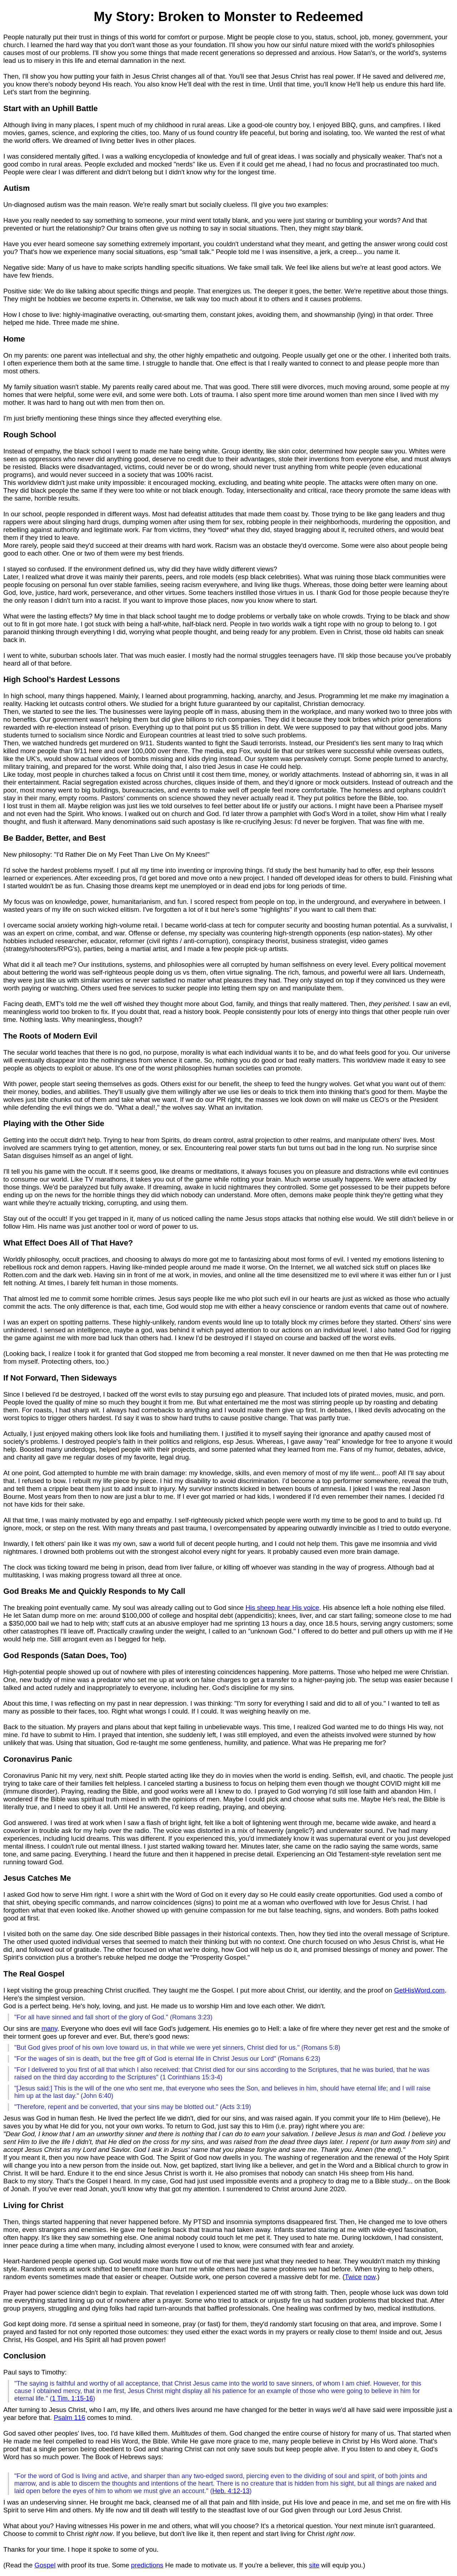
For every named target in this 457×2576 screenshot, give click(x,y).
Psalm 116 (69, 2417)
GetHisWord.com (419, 1990)
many (49, 2028)
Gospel (44, 2565)
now (369, 2277)
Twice (353, 2277)
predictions (147, 2565)
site (314, 2565)
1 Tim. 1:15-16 (72, 2398)
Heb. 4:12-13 (231, 2491)
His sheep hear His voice (282, 1607)
